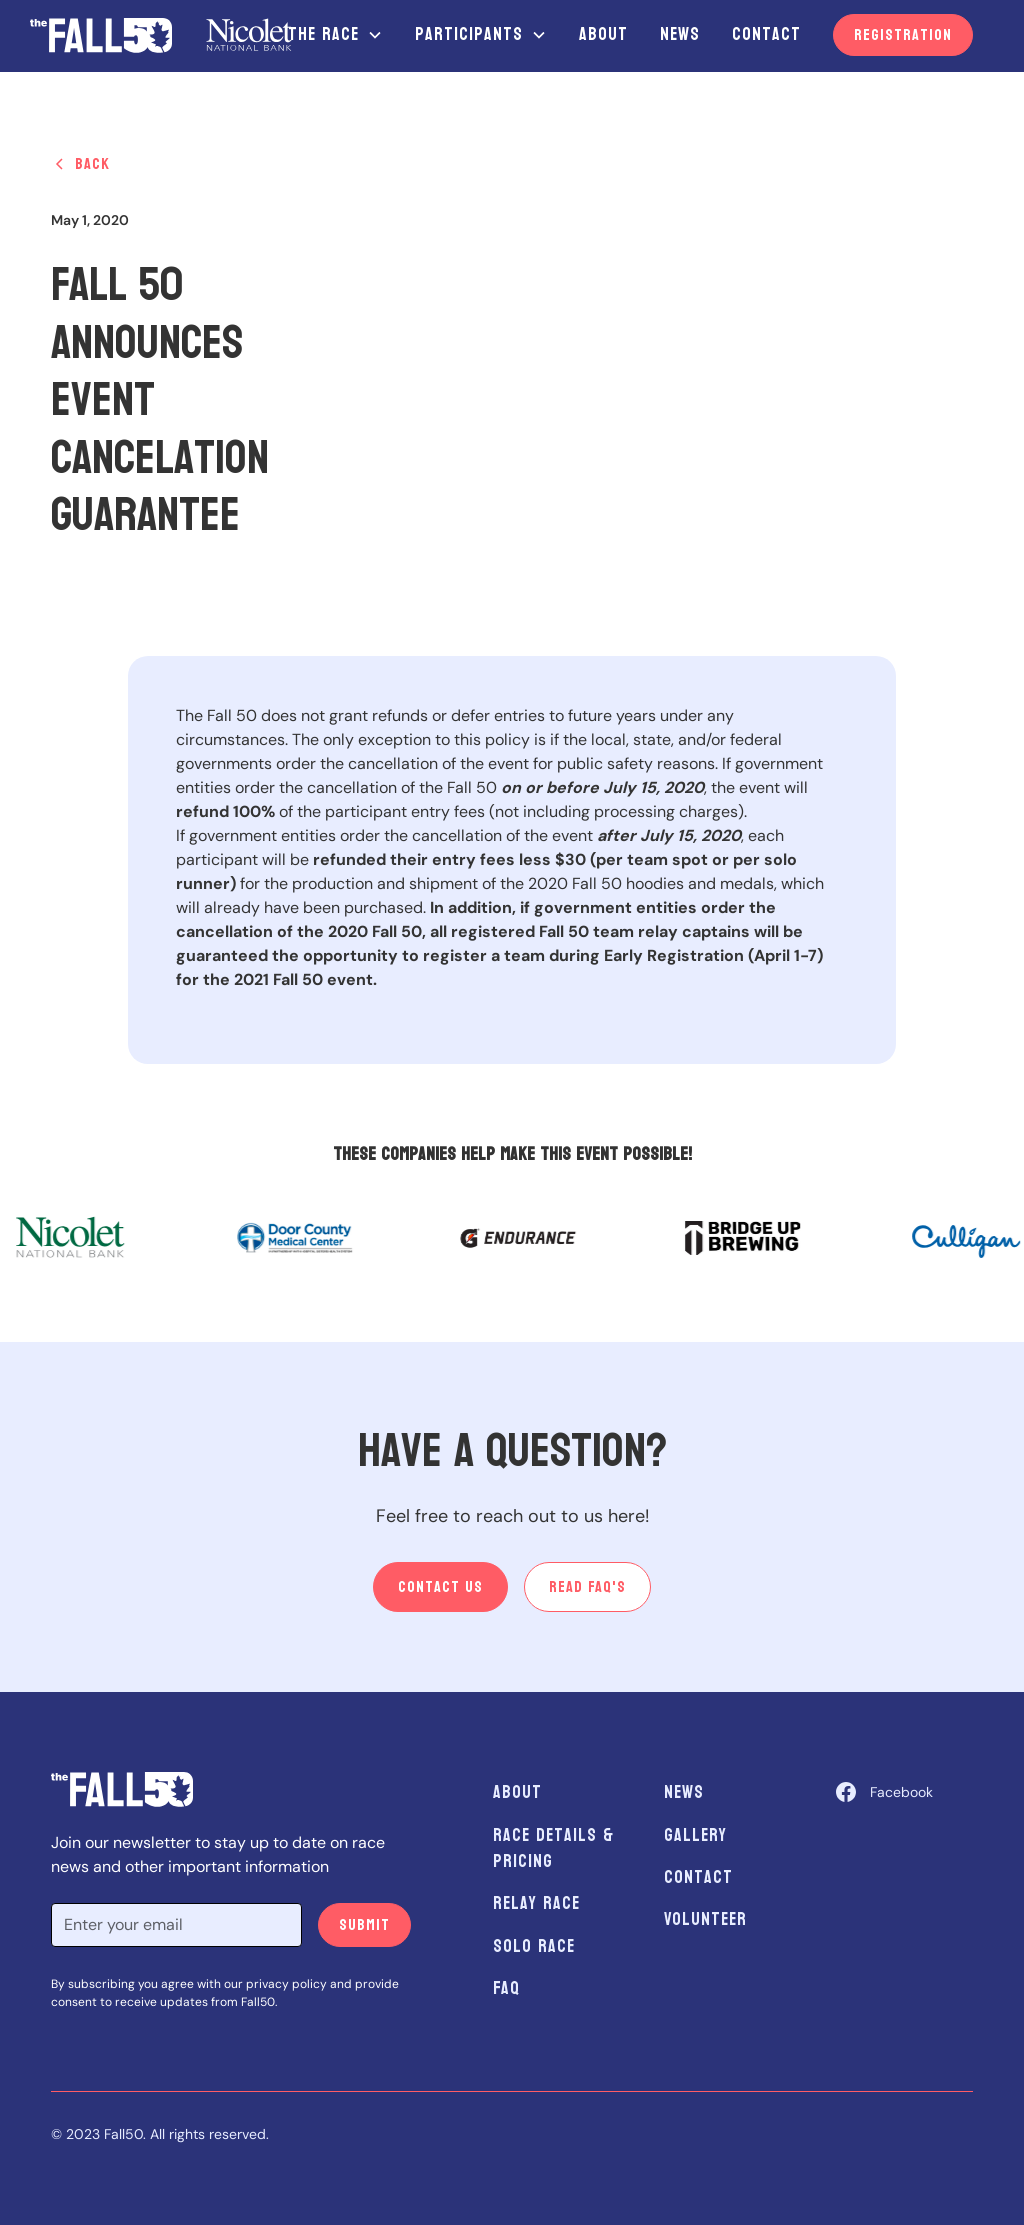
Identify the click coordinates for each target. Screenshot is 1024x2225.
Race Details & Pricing (553, 1848)
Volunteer (705, 1919)
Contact (766, 34)
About (603, 34)
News (680, 34)
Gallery (695, 1835)
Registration (903, 34)
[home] (161, 35)
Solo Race (534, 1946)
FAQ (506, 1988)
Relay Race (536, 1903)
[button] (335, 35)
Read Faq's (587, 1586)
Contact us (440, 1586)
